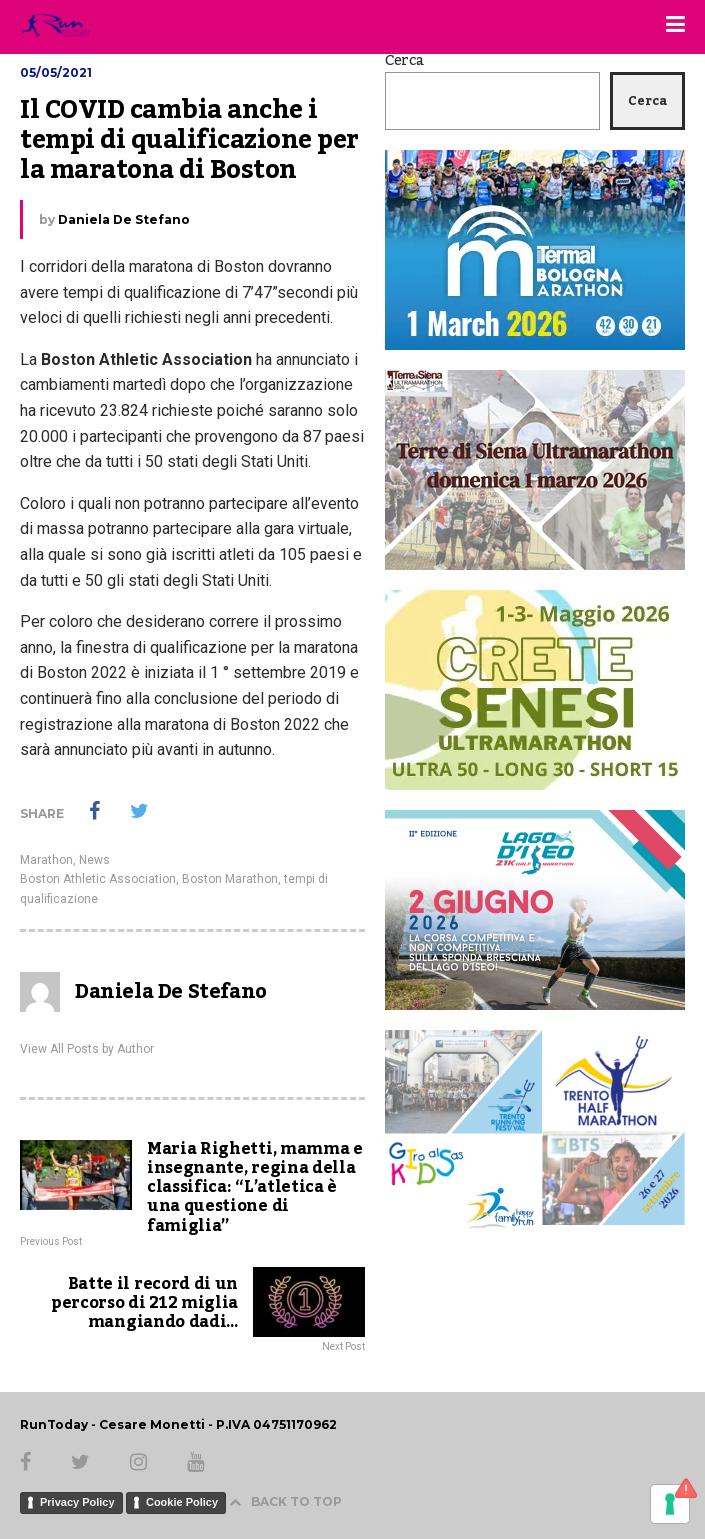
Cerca (404, 61)
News (94, 860)
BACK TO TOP (285, 1501)
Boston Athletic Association (98, 879)
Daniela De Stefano (124, 219)
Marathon (46, 860)
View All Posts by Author (87, 1049)
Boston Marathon (230, 879)
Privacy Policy (77, 1502)
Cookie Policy (182, 1502)
